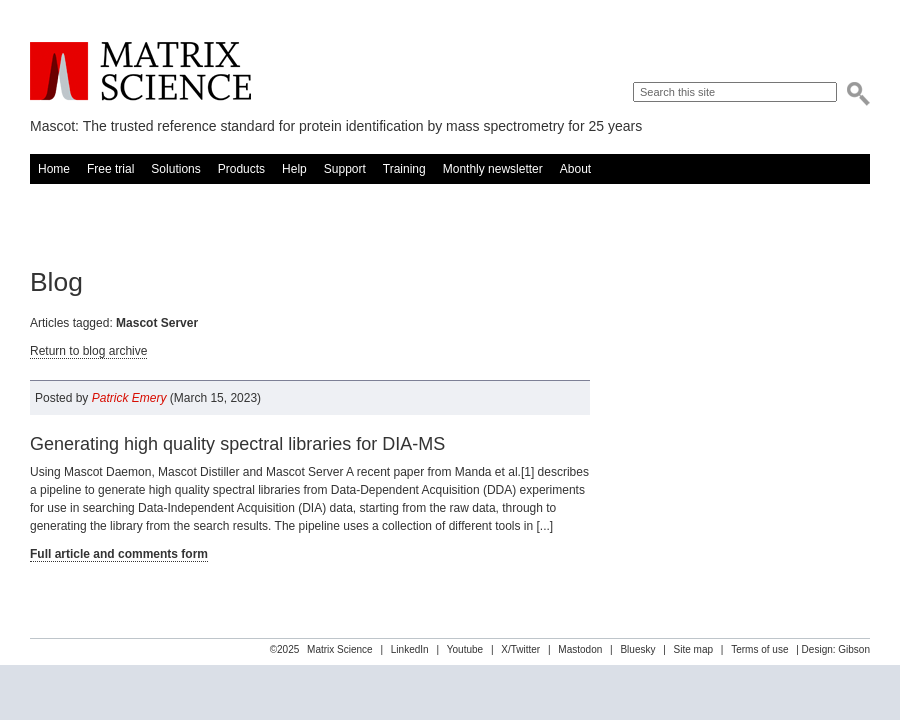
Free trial (110, 169)
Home (54, 169)
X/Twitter (520, 649)
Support (345, 169)
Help (294, 169)
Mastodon (580, 649)
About (575, 169)
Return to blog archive (88, 351)
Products (241, 169)
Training (404, 169)
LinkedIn (410, 649)
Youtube (465, 649)
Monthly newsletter (493, 169)
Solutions (175, 169)
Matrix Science (140, 71)
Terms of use (759, 649)
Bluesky (637, 649)
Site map (693, 649)
